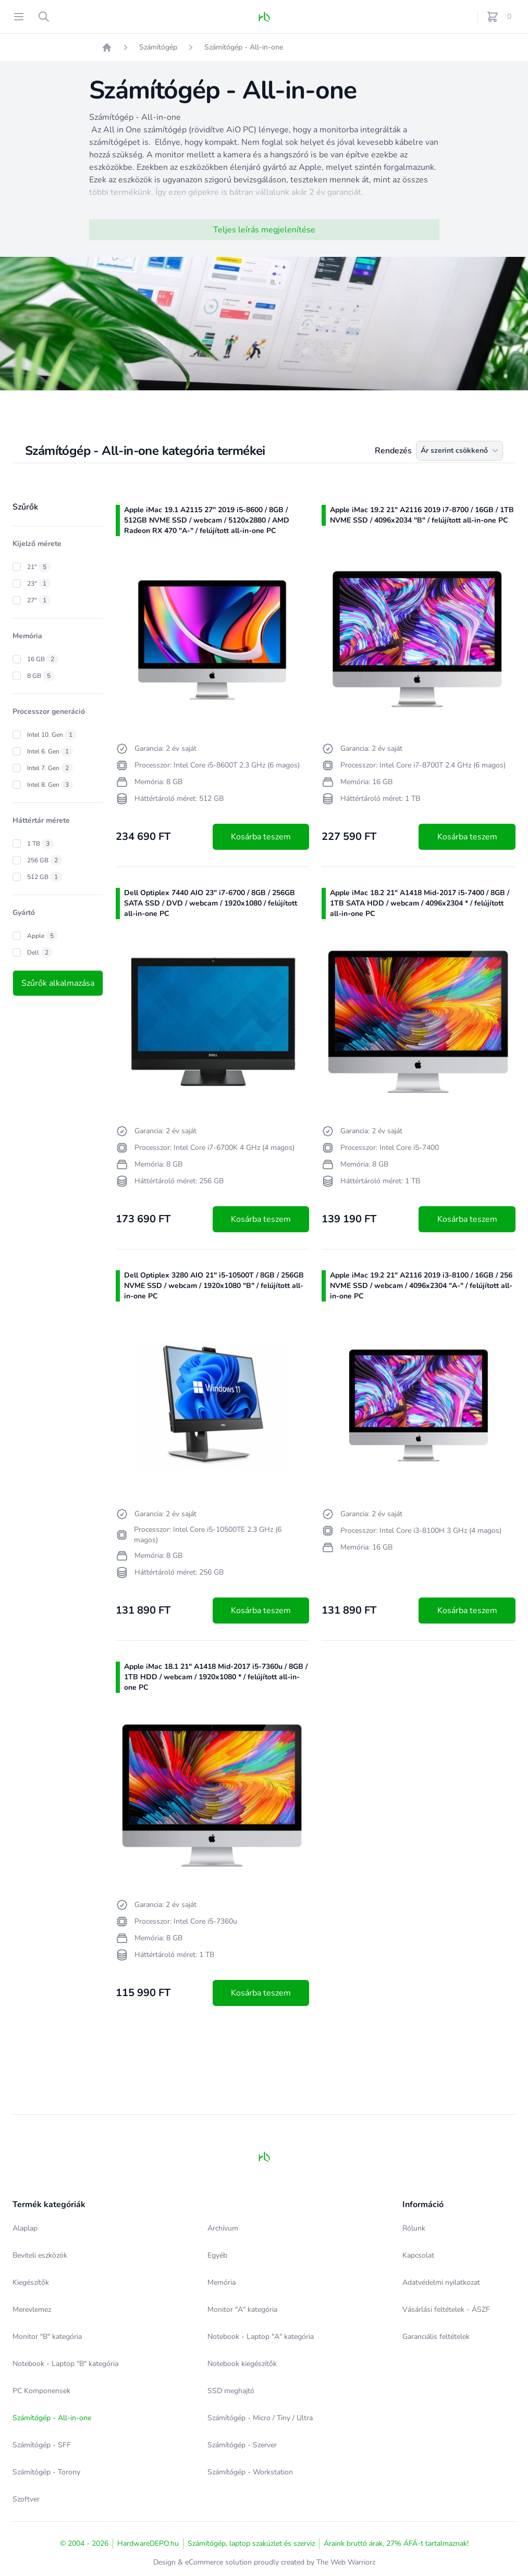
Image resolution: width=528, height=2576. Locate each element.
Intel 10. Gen (52, 734)
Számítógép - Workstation (250, 2472)
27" (39, 600)
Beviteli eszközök (40, 2255)
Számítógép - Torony (46, 2472)
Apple (42, 936)
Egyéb (217, 2255)
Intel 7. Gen (50, 768)
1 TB (40, 843)
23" (39, 583)
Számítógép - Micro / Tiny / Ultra (260, 2418)
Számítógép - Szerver (242, 2445)
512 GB (44, 877)
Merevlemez (32, 2309)
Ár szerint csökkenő (460, 450)
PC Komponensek (41, 2391)
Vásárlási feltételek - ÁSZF (446, 2309)
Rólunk (413, 2228)
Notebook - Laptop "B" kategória (65, 2364)
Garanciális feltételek (436, 2337)
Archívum (222, 2228)
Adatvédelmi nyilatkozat (441, 2282)
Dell (40, 952)
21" (39, 567)
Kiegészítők (31, 2282)
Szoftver (26, 2499)
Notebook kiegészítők (242, 2364)
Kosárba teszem (261, 837)
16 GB (42, 659)
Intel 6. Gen (50, 751)
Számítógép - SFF (42, 2445)
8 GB (41, 676)
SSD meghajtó (230, 2391)
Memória (221, 2282)
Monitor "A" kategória (242, 2309)
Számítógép (158, 47)
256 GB (44, 860)
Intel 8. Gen (50, 784)
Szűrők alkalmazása (57, 983)
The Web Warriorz (345, 2562)
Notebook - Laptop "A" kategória (260, 2337)
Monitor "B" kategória (47, 2337)
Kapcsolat (418, 2255)
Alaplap (25, 2228)
